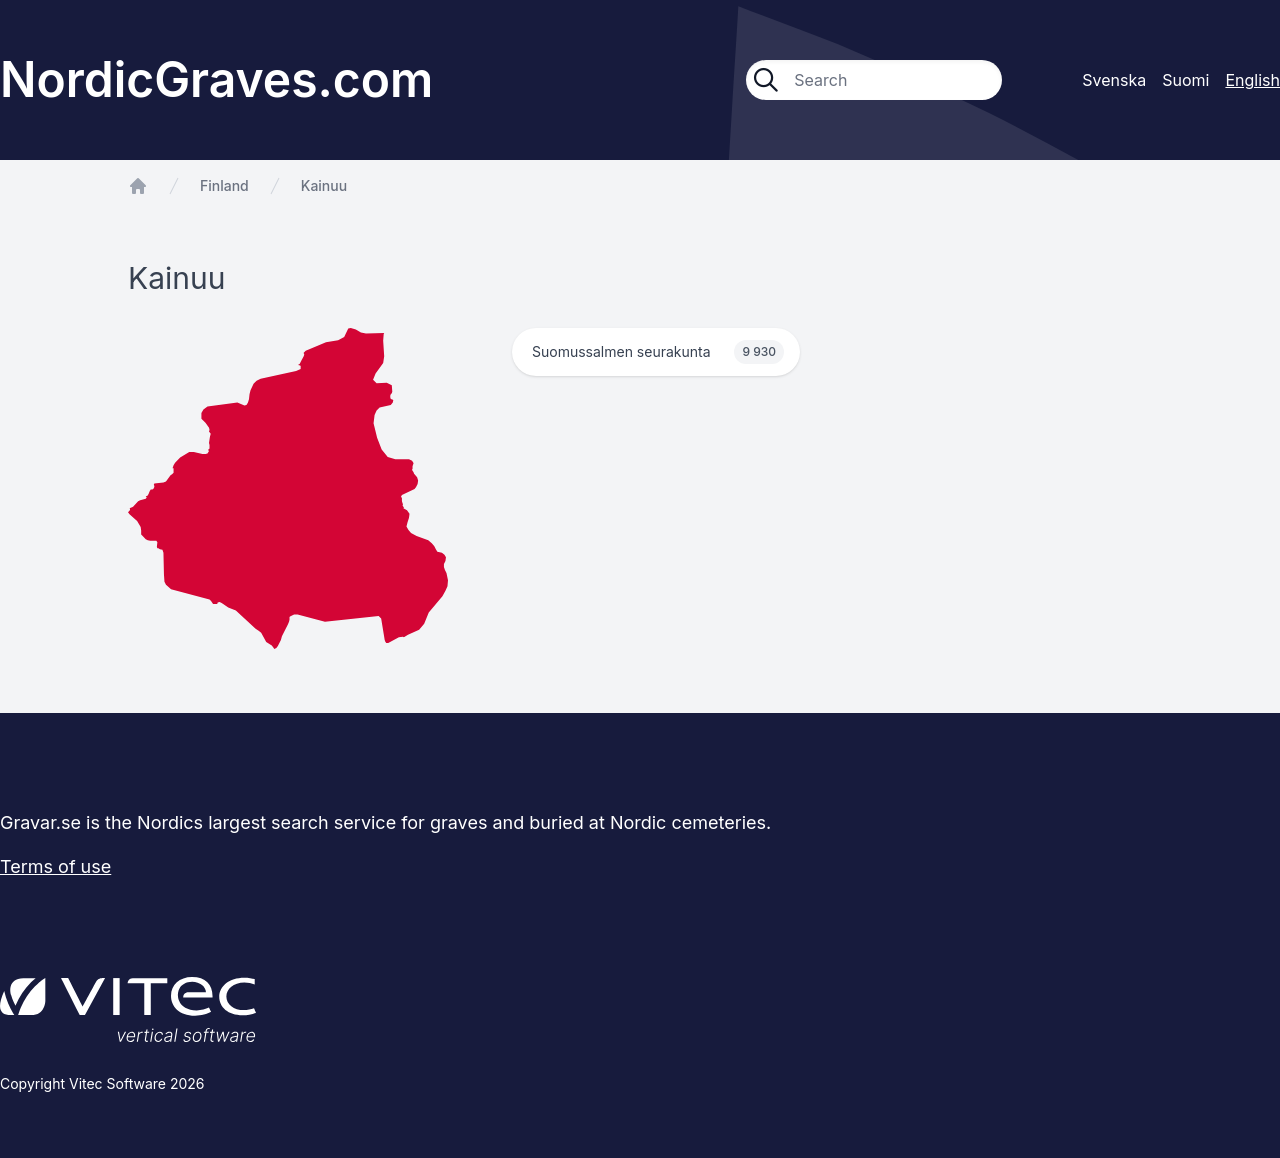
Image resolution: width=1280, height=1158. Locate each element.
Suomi (1185, 80)
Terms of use (55, 866)
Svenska (1114, 80)
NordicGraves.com (216, 79)
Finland (224, 185)
